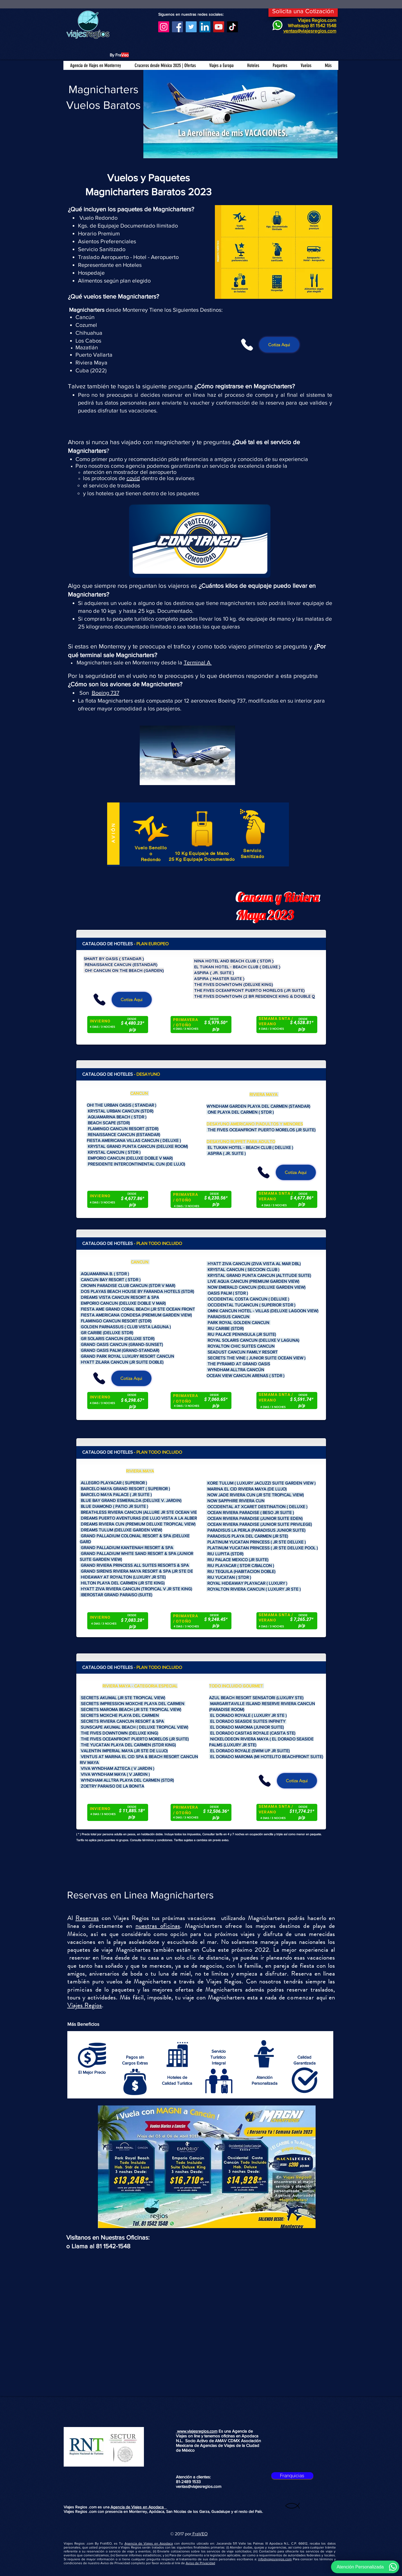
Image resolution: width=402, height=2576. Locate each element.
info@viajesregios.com (275, 2559)
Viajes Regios (84, 2005)
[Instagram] (163, 26)
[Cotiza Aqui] (279, 344)
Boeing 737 (105, 693)
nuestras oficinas (157, 1926)
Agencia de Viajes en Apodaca (139, 2507)
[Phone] (247, 345)
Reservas (87, 1918)
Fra (195, 2533)
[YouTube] (218, 26)
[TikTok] (232, 26)
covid (133, 478)
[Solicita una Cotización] (303, 11)
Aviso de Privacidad (200, 2563)
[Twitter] (191, 26)
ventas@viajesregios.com (198, 2486)
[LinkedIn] (204, 26)
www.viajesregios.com (196, 2431)
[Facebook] (177, 26)
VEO (203, 2533)
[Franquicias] (292, 2475)
